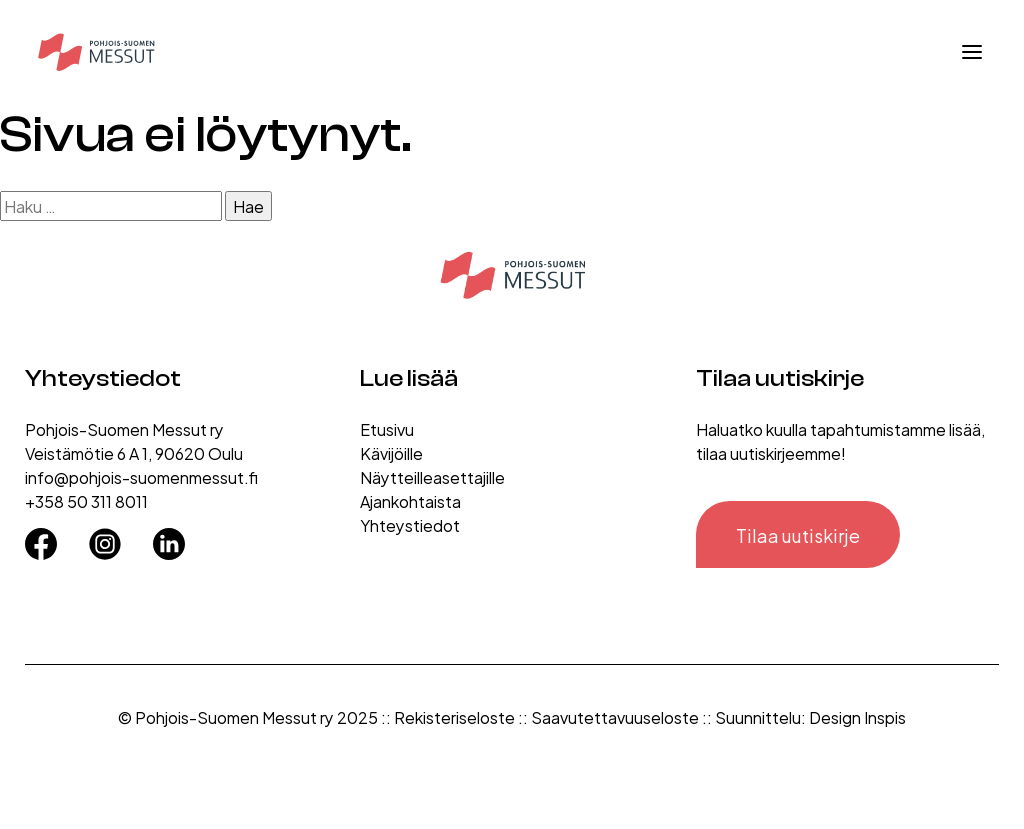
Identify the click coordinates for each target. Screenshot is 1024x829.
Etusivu (387, 428)
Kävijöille (391, 452)
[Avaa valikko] (972, 52)
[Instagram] (105, 537)
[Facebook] (41, 537)
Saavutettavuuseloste (615, 716)
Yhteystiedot (410, 524)
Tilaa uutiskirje (798, 534)
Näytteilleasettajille (432, 476)
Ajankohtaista (410, 500)
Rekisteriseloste (454, 716)
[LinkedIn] (169, 537)
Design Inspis (857, 716)
